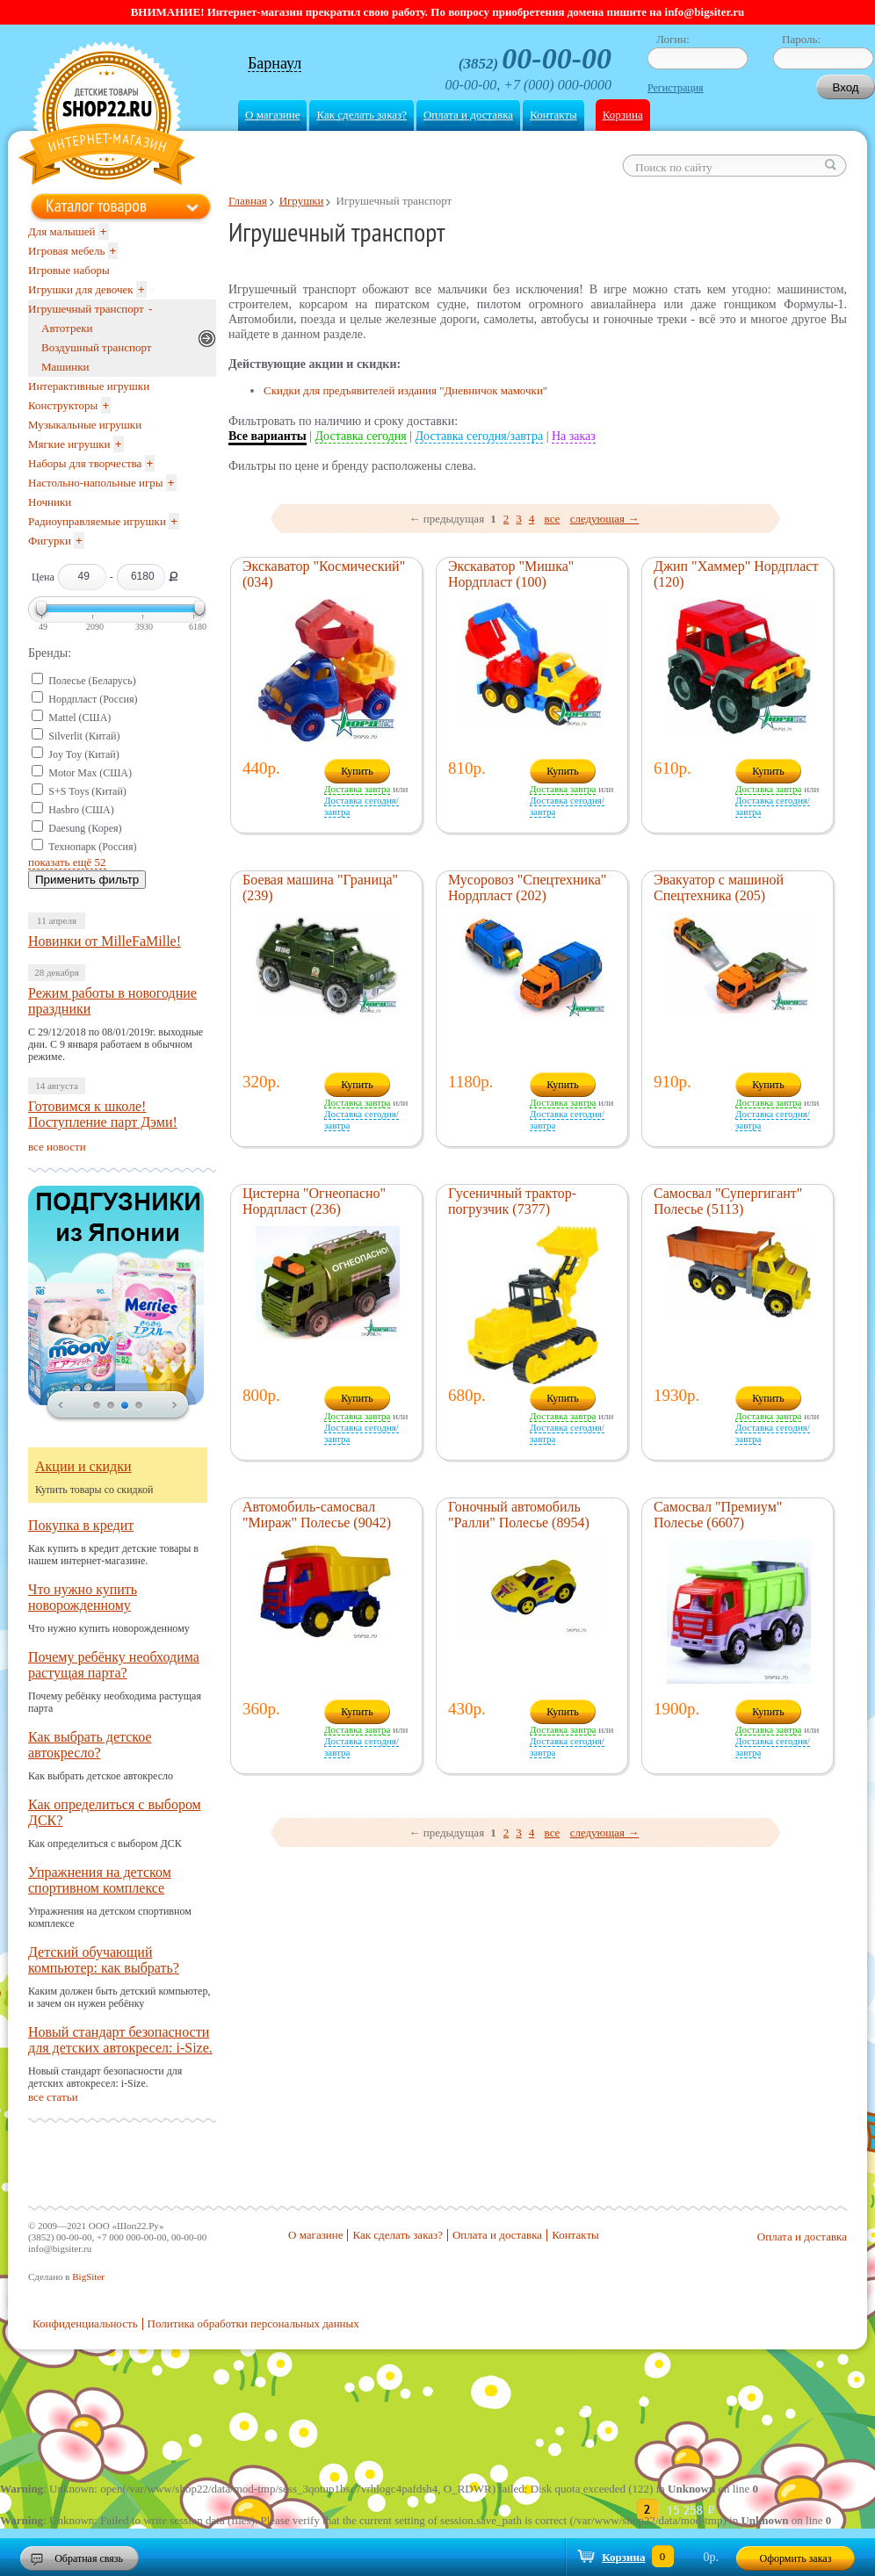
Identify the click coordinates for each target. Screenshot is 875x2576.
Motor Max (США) (90, 773)
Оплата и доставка (468, 114)
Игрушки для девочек (81, 289)
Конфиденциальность (85, 2323)
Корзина (623, 114)
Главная (247, 200)
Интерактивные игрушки (88, 386)
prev (60, 1406)
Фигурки (49, 540)
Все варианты (267, 436)
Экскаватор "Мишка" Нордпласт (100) (511, 574)
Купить (357, 771)
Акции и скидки (83, 1466)
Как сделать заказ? (361, 114)
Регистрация (675, 88)
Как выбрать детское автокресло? (90, 1744)
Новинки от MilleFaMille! (104, 941)
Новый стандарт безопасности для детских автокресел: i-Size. (120, 2039)
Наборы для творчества (84, 463)
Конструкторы (63, 405)
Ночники (49, 502)
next (174, 1406)
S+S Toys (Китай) (87, 791)
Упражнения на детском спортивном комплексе (99, 1880)
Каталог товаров (96, 205)
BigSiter (88, 2276)
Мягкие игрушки (69, 444)
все (552, 518)
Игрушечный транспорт (86, 308)
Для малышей (62, 231)
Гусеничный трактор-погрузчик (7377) (512, 1201)
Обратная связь (88, 2558)
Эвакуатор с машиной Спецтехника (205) (719, 887)
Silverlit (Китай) (83, 736)
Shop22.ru (106, 115)
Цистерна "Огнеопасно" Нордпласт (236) (314, 1201)
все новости (57, 1146)
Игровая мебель (66, 250)
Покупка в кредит (81, 1525)
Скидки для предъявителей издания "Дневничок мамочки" (405, 390)
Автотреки (66, 328)
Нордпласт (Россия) (92, 699)
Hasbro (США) (80, 810)
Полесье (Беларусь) (91, 681)
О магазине (272, 114)
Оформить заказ (796, 2558)
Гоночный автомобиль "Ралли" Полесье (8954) (518, 1514)
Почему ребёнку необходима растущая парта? (113, 1664)
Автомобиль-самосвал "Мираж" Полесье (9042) (316, 1514)
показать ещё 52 (67, 862)
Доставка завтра (357, 788)
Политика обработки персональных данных (253, 2323)
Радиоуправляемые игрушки (97, 521)
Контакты (553, 114)
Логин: (673, 39)
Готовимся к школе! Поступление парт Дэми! (102, 1114)
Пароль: (801, 39)
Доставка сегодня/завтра (480, 436)
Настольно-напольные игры (95, 482)
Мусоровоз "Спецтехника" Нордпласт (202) (527, 887)
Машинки (65, 366)
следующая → (605, 518)
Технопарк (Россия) (92, 847)
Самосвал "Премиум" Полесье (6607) (718, 1514)
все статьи (53, 2096)
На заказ (574, 436)
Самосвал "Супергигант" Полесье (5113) (728, 1201)
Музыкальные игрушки (84, 424)
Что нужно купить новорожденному (82, 1597)
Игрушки (301, 200)
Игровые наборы (69, 270)
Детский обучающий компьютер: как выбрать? (103, 1960)
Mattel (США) (79, 717)
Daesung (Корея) (84, 828)
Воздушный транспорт (96, 347)
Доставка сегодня (361, 436)
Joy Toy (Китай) (83, 754)
